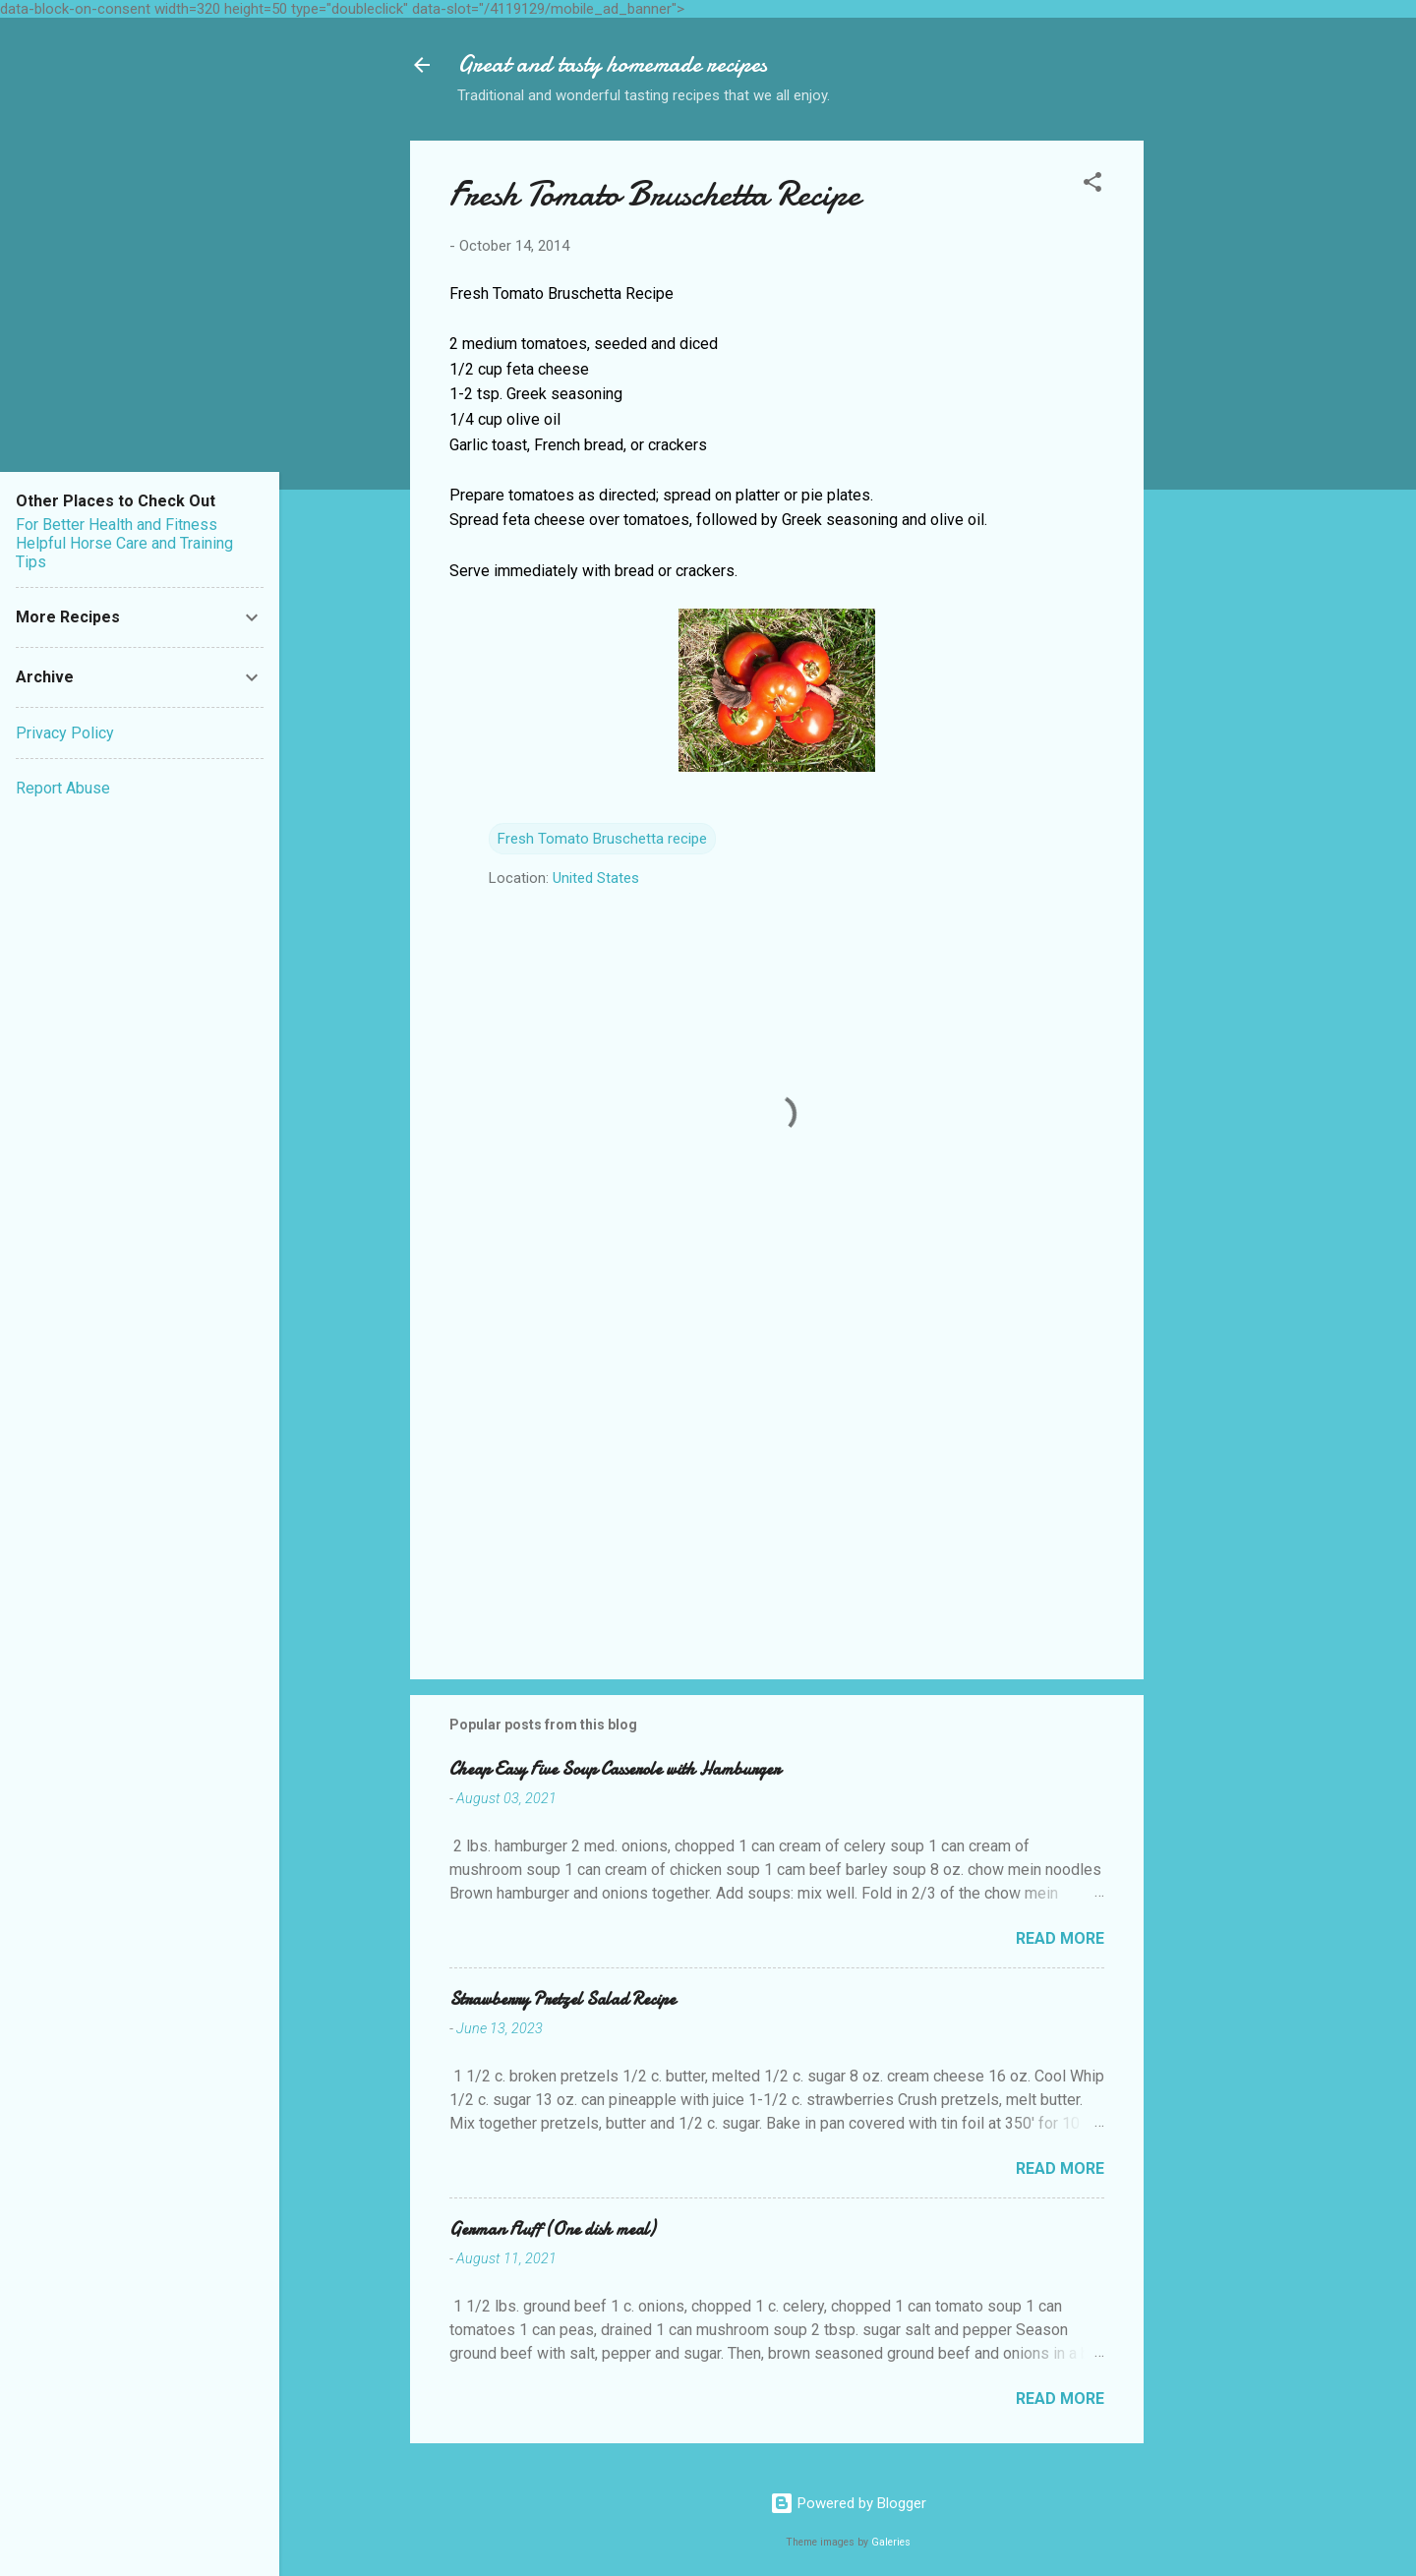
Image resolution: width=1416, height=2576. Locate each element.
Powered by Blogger (848, 2503)
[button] (1092, 185)
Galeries (891, 2542)
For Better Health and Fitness (116, 524)
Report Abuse (63, 788)
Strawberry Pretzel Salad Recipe (562, 1999)
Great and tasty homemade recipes (612, 64)
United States (596, 878)
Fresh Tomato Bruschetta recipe (602, 839)
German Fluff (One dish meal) (552, 2229)
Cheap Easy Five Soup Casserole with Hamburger (614, 1769)
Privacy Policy (65, 733)
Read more (1060, 1938)
